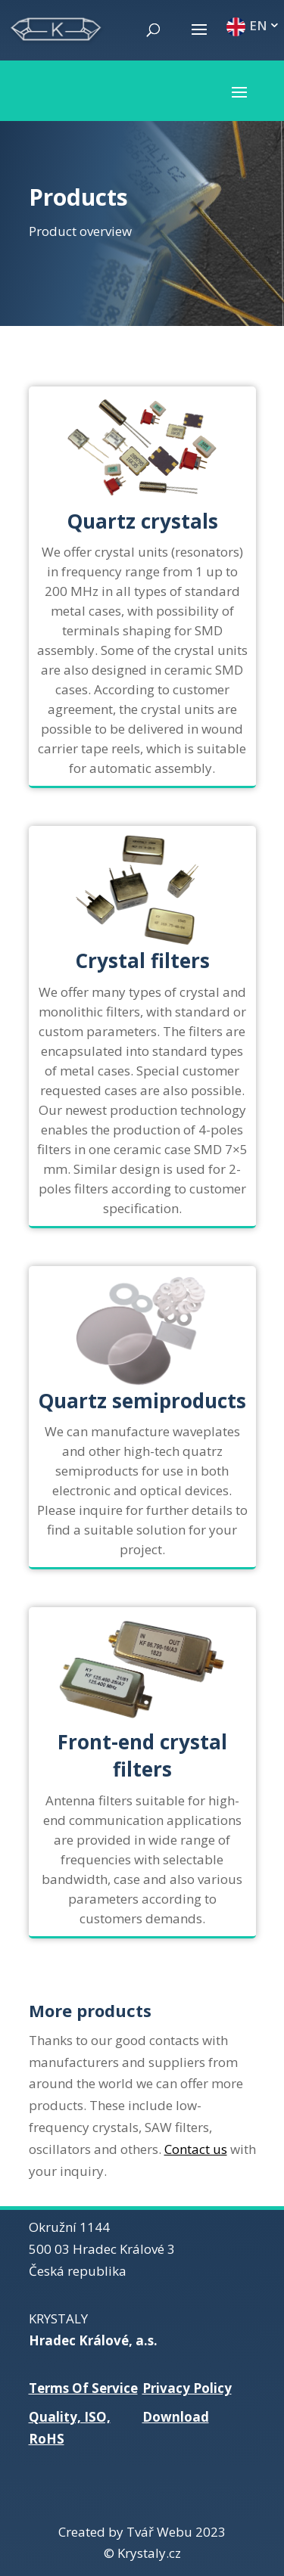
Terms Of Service (83, 2388)
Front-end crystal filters (142, 1755)
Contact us (195, 2149)
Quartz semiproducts (142, 1400)
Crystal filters (142, 960)
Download (175, 2416)
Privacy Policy (187, 2388)
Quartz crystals (142, 521)
